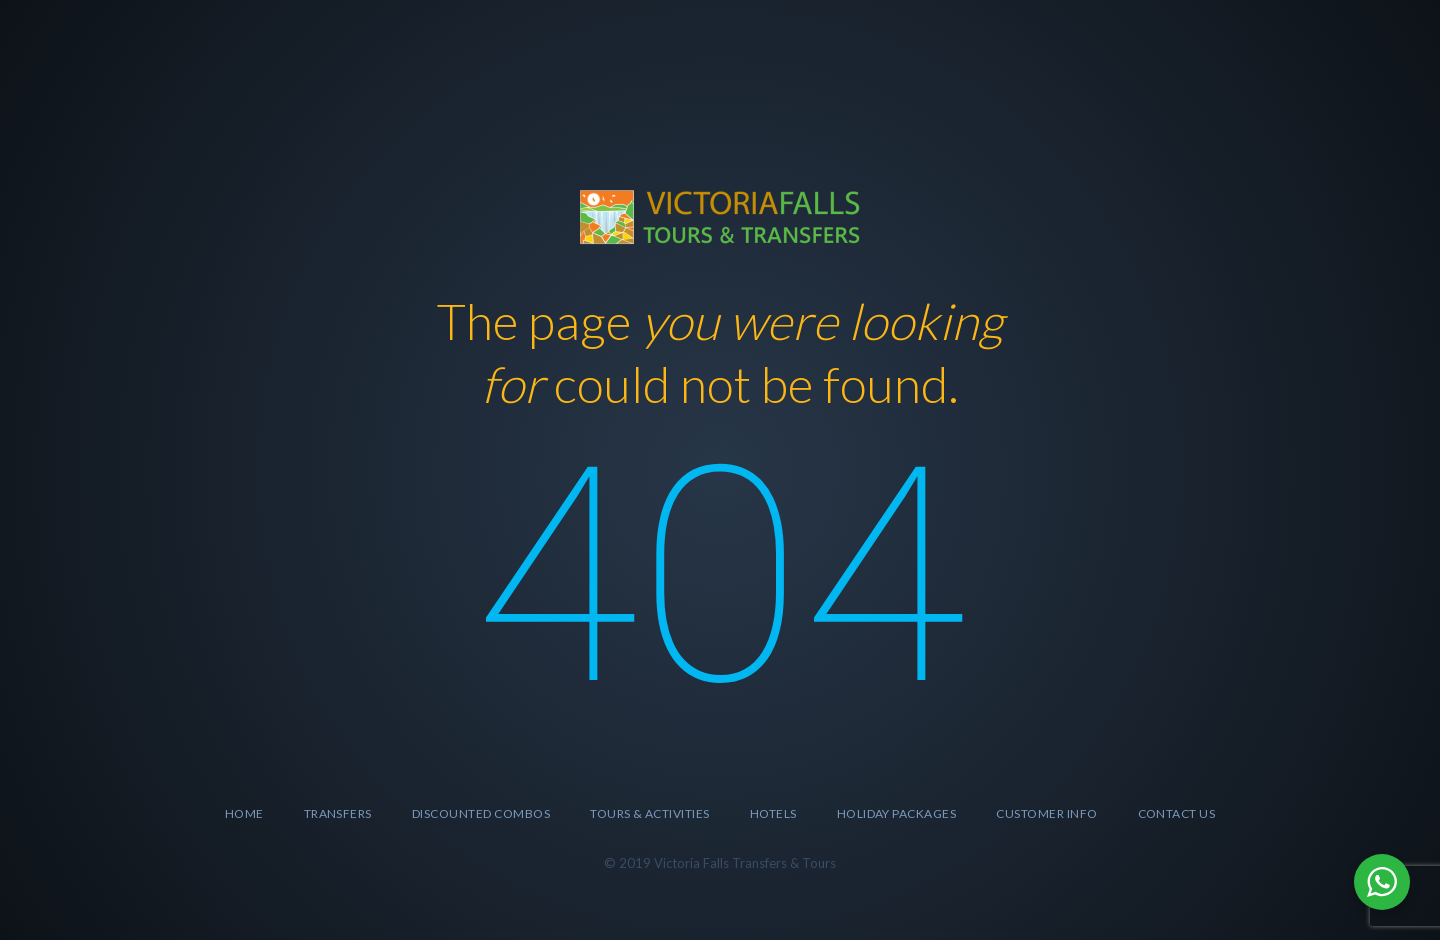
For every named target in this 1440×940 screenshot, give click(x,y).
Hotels (773, 813)
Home (244, 813)
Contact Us (1177, 813)
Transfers (338, 813)
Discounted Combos (481, 813)
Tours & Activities (650, 813)
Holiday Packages (897, 813)
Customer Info (1046, 813)
